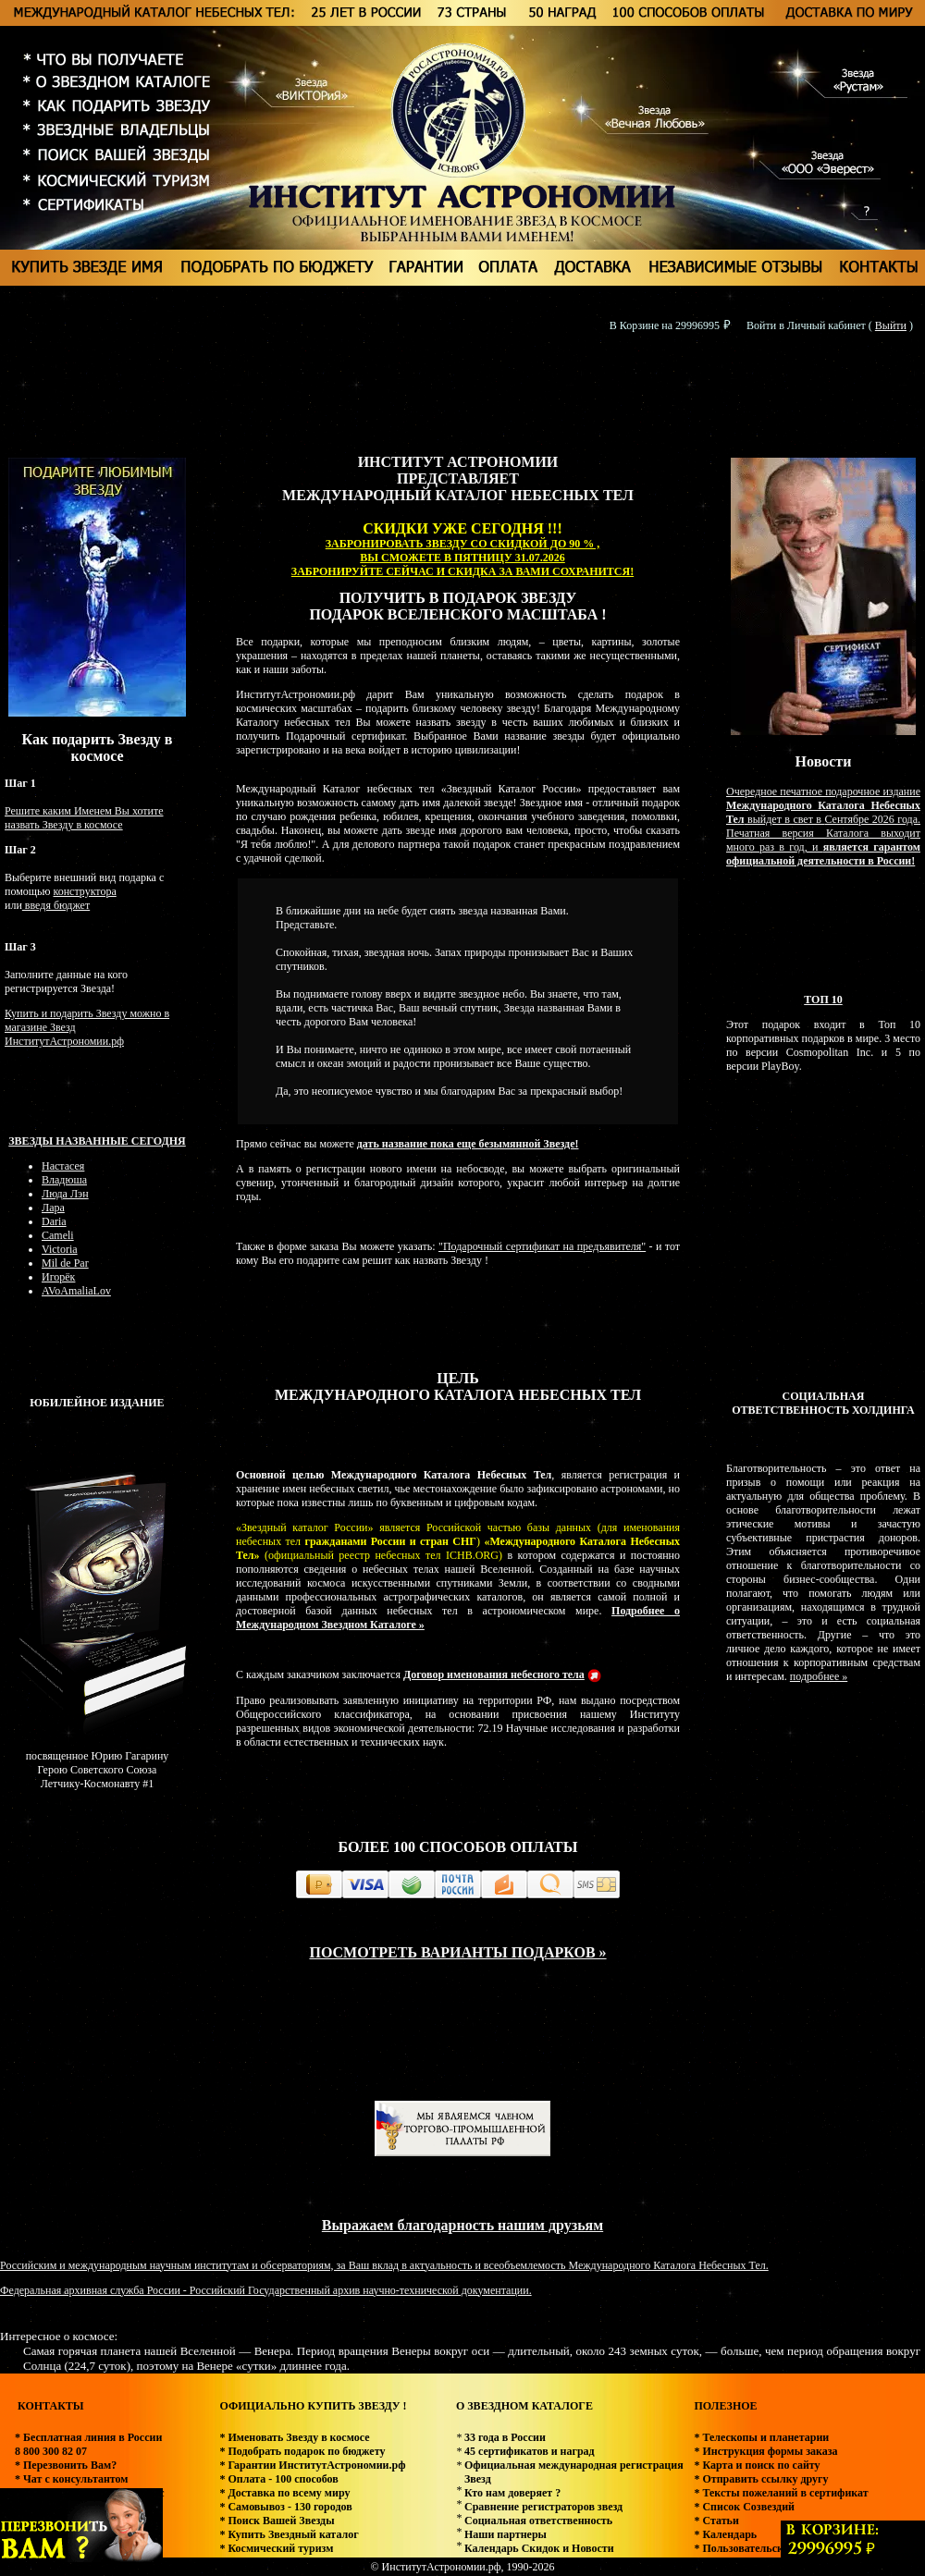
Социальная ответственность (538, 2520)
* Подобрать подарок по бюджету (302, 2451)
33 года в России (505, 2437)
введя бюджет (56, 905)
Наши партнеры (505, 2534)
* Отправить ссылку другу (761, 2478)
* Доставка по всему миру (284, 2492)
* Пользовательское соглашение (774, 2548)
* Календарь (725, 2534)
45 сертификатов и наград (529, 2451)
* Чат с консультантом (72, 2478)
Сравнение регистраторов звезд (543, 2506)
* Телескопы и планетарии (761, 2437)
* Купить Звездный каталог (288, 2534)
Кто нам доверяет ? (512, 2492)
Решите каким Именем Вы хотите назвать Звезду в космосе (84, 817)
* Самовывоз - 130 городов (285, 2506)
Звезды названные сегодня (97, 1141)
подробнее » (818, 1676)
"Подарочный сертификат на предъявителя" (542, 1246)
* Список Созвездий (744, 2506)
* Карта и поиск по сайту (757, 2465)
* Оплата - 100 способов (278, 2478)
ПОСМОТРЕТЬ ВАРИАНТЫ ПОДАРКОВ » (457, 1952)
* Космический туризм (276, 2548)
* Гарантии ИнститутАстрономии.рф (312, 2465)
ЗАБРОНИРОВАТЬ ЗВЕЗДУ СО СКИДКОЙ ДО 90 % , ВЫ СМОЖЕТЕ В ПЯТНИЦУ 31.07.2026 (463, 550)
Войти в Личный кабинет (806, 325)
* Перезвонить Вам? (66, 2465)
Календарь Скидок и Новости (539, 2548)
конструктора (84, 891)
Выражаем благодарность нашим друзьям (462, 2225)
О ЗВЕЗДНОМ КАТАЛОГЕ (524, 2405)
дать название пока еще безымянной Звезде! (468, 1143)
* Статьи (716, 2520)
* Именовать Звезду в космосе (294, 2437)
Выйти (890, 325)
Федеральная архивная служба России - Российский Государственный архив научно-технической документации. (266, 2290)
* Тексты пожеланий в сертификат (781, 2492)
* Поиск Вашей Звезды (276, 2520)
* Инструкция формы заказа (765, 2451)
